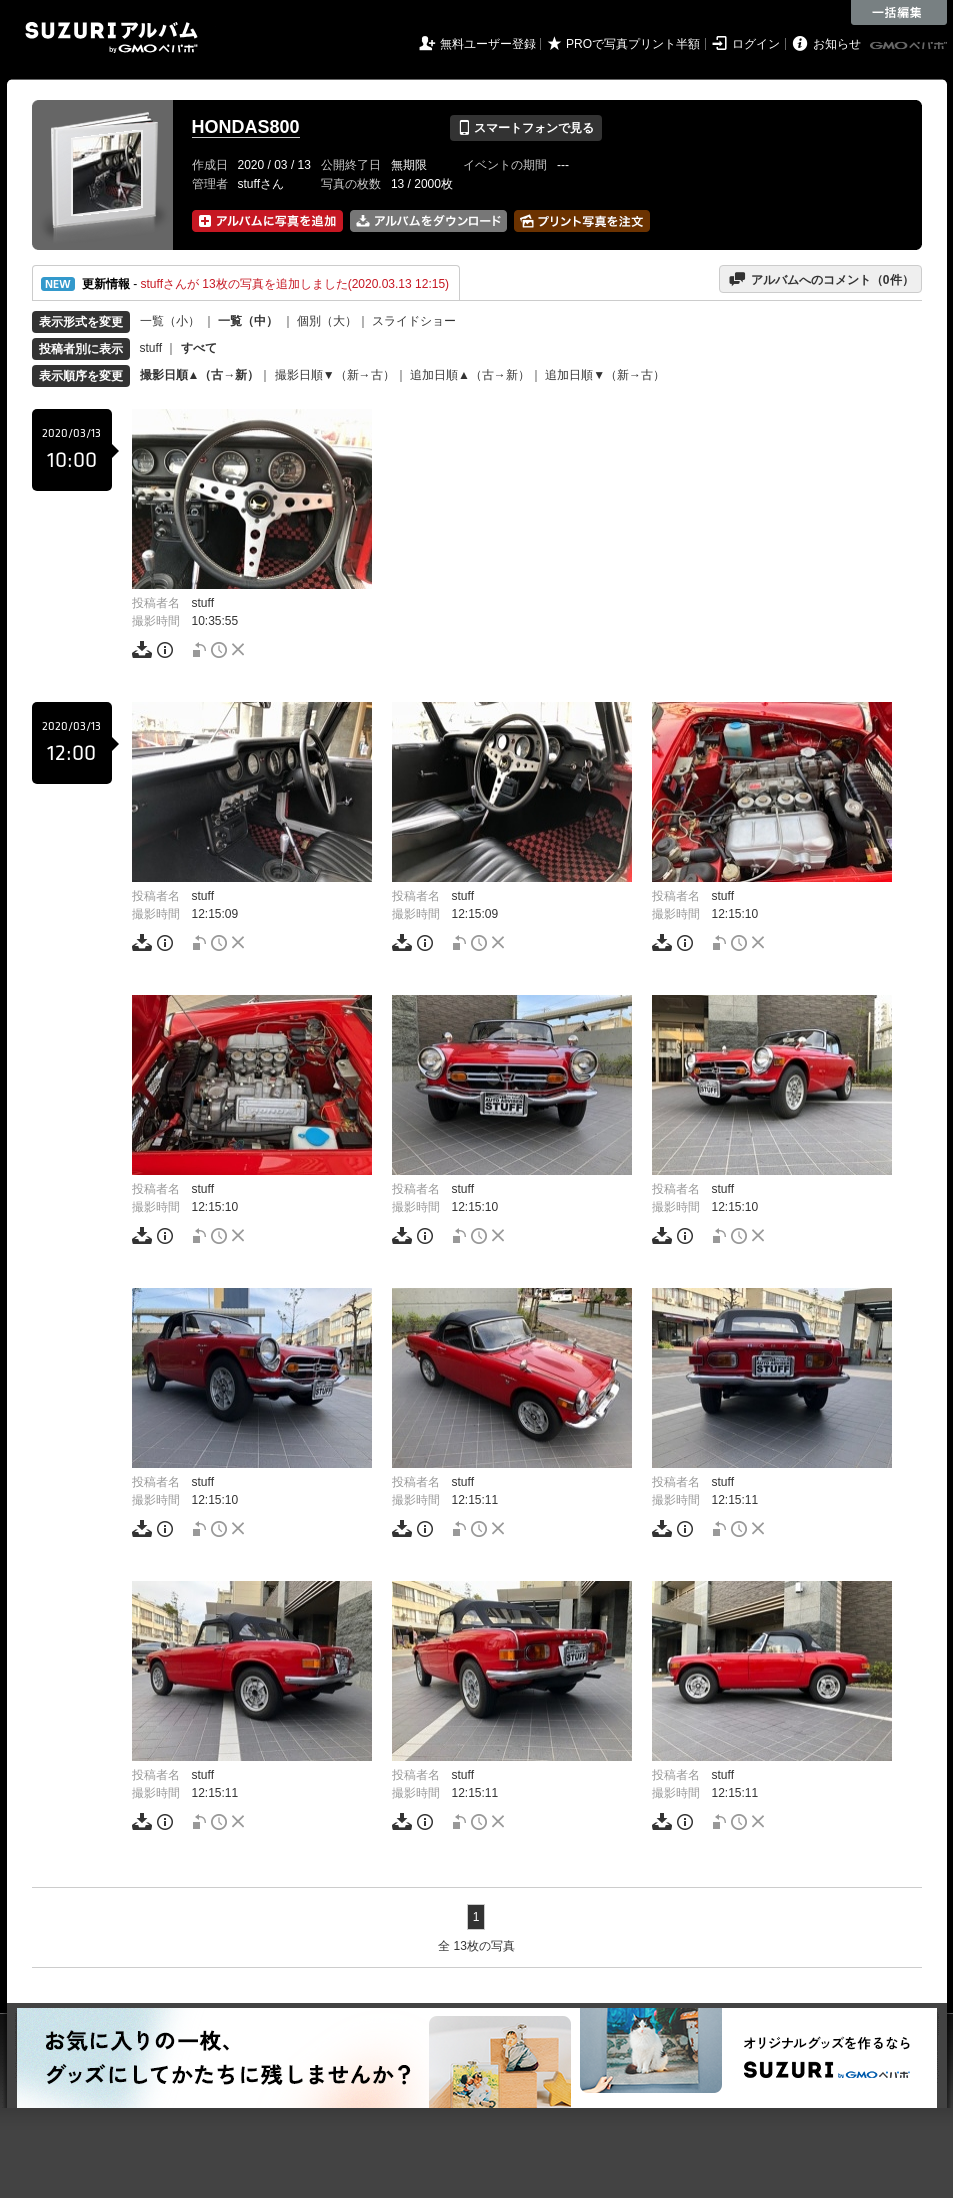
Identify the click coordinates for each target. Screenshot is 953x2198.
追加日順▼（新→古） (605, 375)
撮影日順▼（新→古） (335, 375)
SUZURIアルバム (111, 37)
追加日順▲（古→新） (470, 375)
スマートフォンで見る (525, 128)
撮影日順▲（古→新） (200, 375)
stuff (151, 348)
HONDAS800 (246, 127)
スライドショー (414, 321)
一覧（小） (170, 321)
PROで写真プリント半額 (633, 44)
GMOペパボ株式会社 (910, 46)
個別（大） (327, 321)
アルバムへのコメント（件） (820, 279)
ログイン (756, 44)
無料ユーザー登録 (488, 44)
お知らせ (837, 44)
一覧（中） (248, 321)
